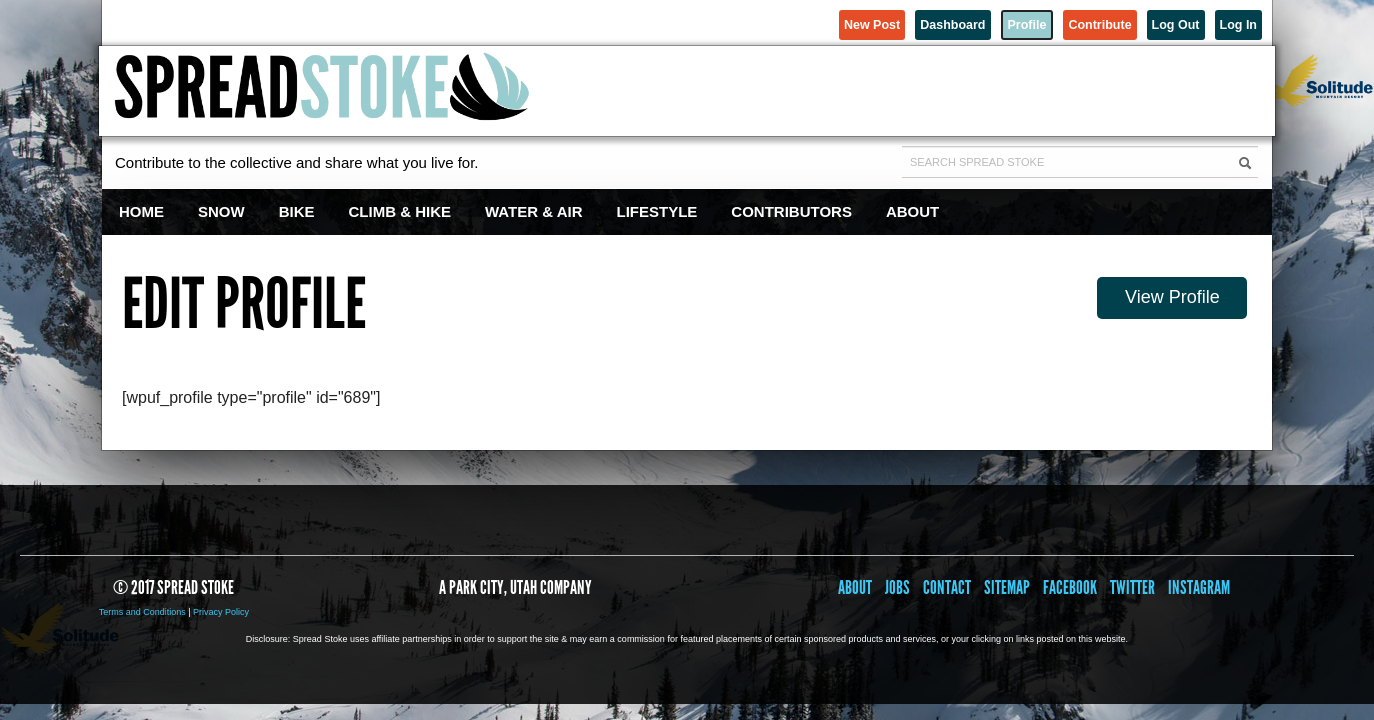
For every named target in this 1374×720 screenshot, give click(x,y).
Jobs (897, 587)
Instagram (1199, 587)
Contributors (791, 211)
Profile (958, 22)
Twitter (1132, 587)
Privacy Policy (221, 612)
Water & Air (534, 211)
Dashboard (864, 22)
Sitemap (1007, 587)
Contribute (1052, 22)
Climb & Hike (400, 211)
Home (141, 211)
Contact (947, 587)
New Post (761, 22)
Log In (1229, 22)
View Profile (1174, 294)
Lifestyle (657, 211)
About (912, 211)
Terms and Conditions (142, 612)
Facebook (1070, 587)
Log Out (1148, 22)
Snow (221, 211)
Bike (297, 211)
